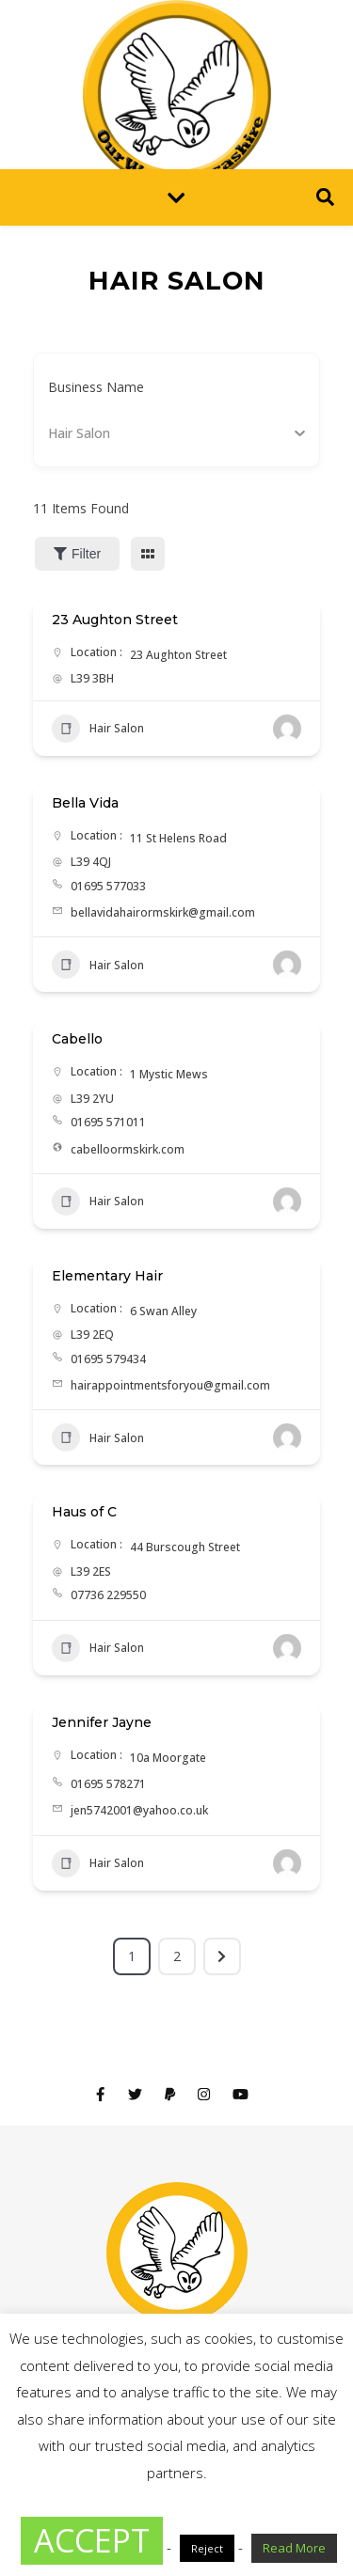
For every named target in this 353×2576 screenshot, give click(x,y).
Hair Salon (98, 729)
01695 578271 (108, 1784)
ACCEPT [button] (92, 2540)
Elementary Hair (107, 1275)
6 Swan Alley (163, 1311)
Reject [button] (207, 2548)
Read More (294, 2547)
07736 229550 (108, 1595)
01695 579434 (108, 1359)
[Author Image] (287, 729)
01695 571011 (108, 1122)
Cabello (77, 1038)
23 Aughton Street (115, 619)
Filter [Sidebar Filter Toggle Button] (77, 553)
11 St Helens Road (178, 838)
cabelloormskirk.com (128, 1149)
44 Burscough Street (185, 1547)
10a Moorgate (168, 1758)
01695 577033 (108, 886)
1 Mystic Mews (169, 1074)
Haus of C (84, 1511)
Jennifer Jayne (102, 1722)
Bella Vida (85, 802)
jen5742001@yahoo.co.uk (139, 1810)
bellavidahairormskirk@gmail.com (163, 912)
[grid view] (148, 554)
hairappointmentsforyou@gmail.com (170, 1385)
